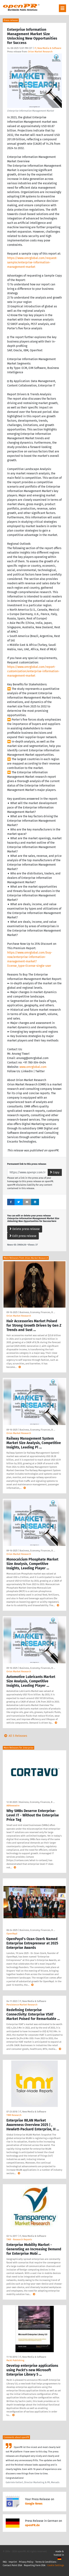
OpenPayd (11, 1933)
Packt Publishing (15, 2360)
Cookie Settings (55, 2565)
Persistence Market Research (22, 2004)
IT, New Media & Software (47, 48)
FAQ (5, 2561)
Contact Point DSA (12, 2565)
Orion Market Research (40, 51)
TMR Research (14, 2115)
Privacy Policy (26, 2561)
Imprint (13, 2561)
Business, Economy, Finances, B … (37, 1312)
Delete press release (25, 1229)
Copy (54, 1172)
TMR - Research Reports (19, 2239)
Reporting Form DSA (34, 2565)
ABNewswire (13, 1805)
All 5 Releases (15, 1735)
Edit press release (23, 1236)
